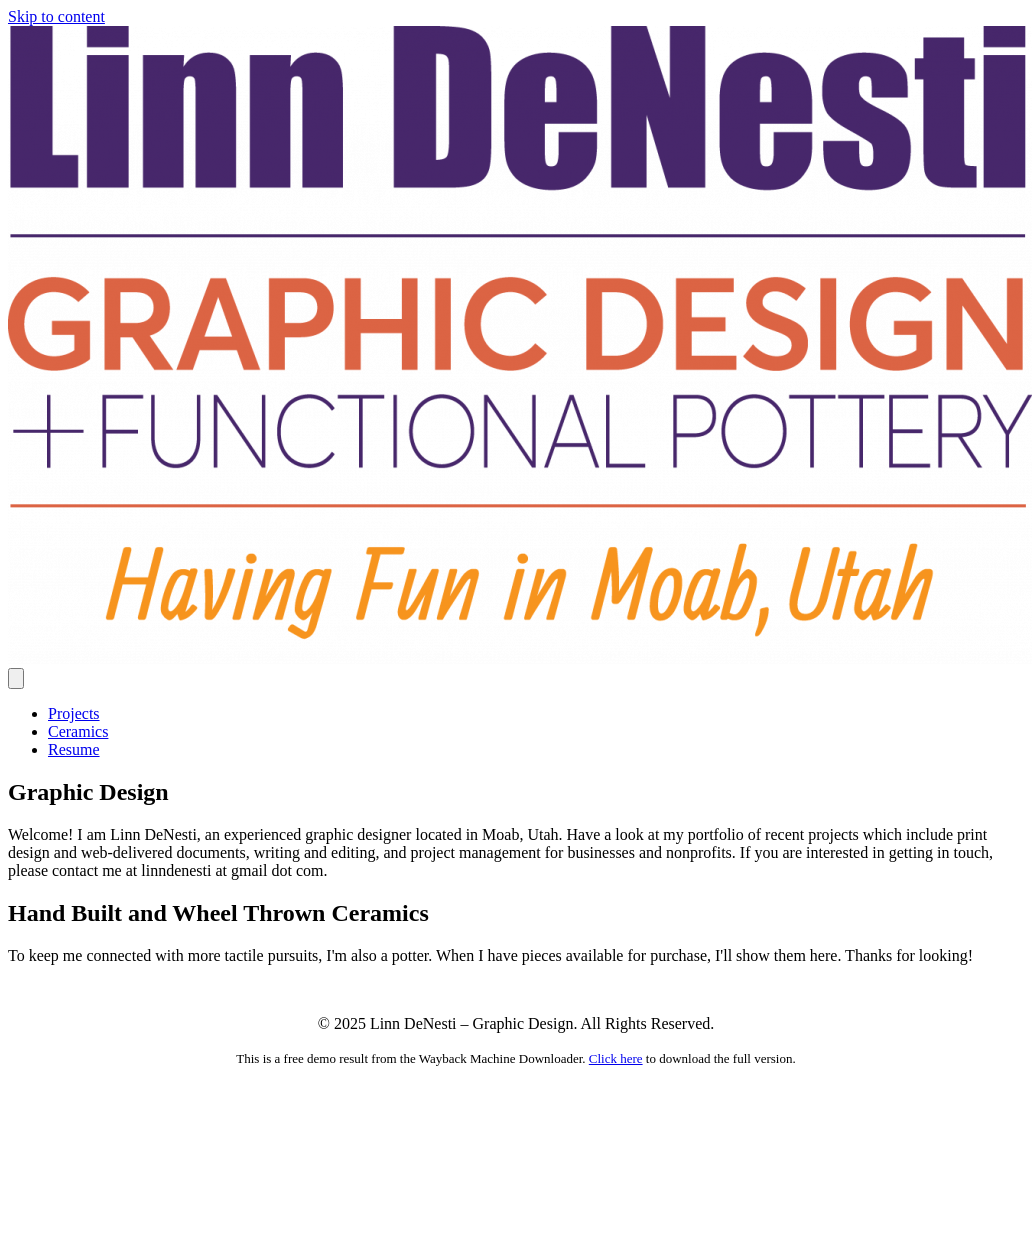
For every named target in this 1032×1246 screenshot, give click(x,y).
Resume (74, 749)
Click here (616, 1058)
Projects (74, 713)
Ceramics (78, 731)
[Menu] (16, 678)
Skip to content (56, 16)
